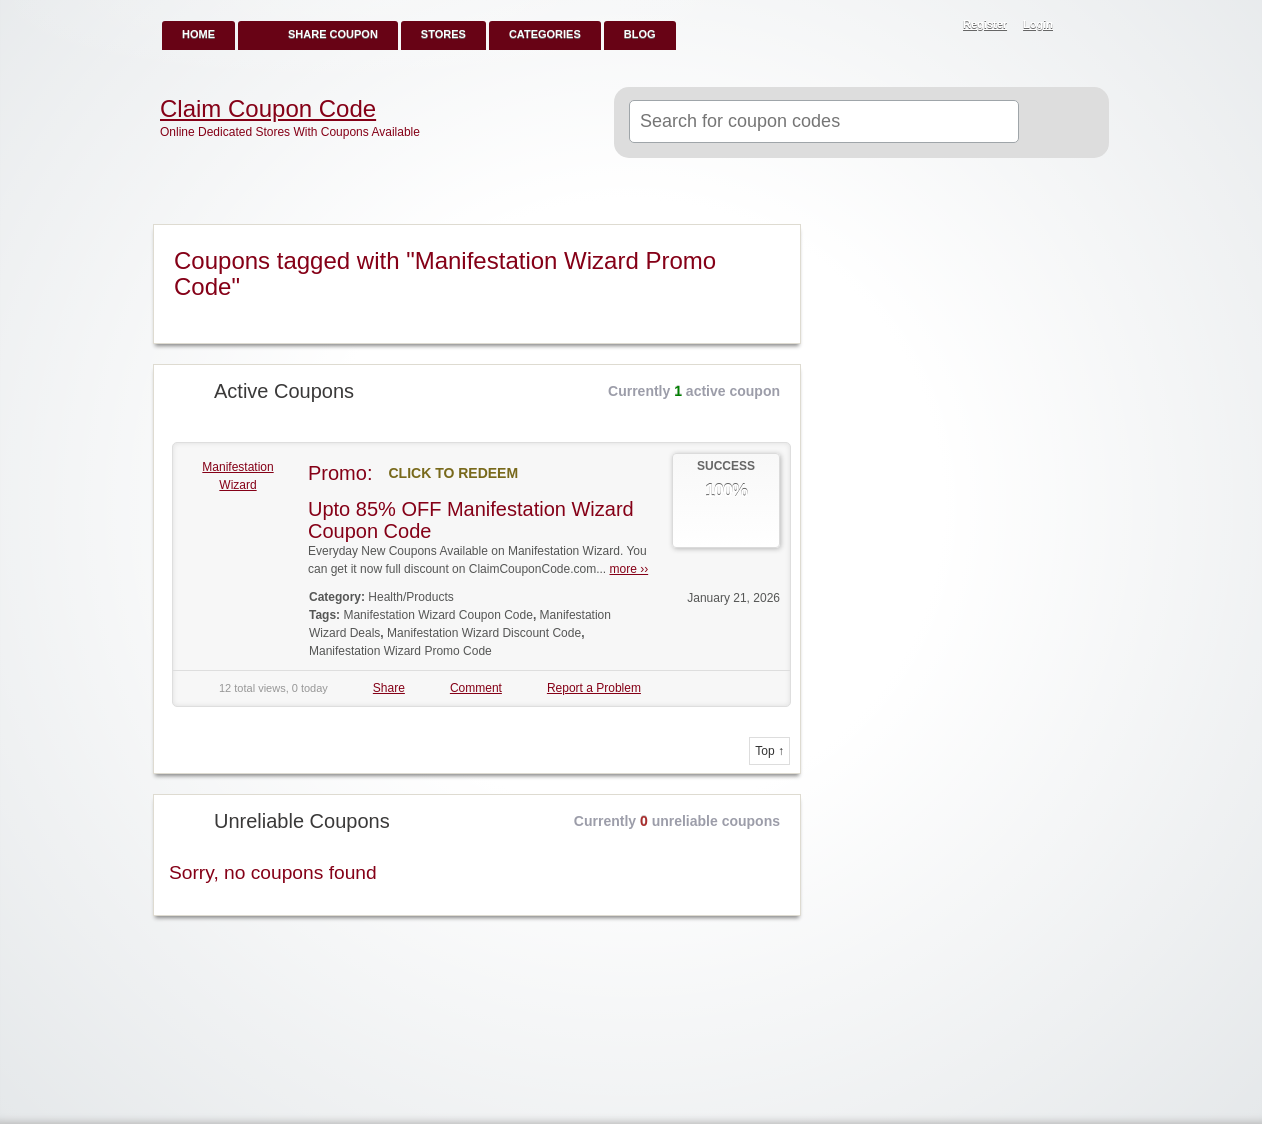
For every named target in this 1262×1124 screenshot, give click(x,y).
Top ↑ (769, 751)
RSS (1083, 26)
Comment (476, 688)
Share (389, 688)
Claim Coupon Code (268, 109)
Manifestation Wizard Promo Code (400, 651)
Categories (545, 34)
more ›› (629, 569)
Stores (443, 34)
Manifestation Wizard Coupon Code (437, 615)
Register (985, 24)
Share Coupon (333, 34)
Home (198, 34)
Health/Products (410, 597)
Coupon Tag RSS (777, 241)
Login (1038, 24)
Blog (640, 34)
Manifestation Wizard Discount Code (484, 633)
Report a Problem (594, 688)
